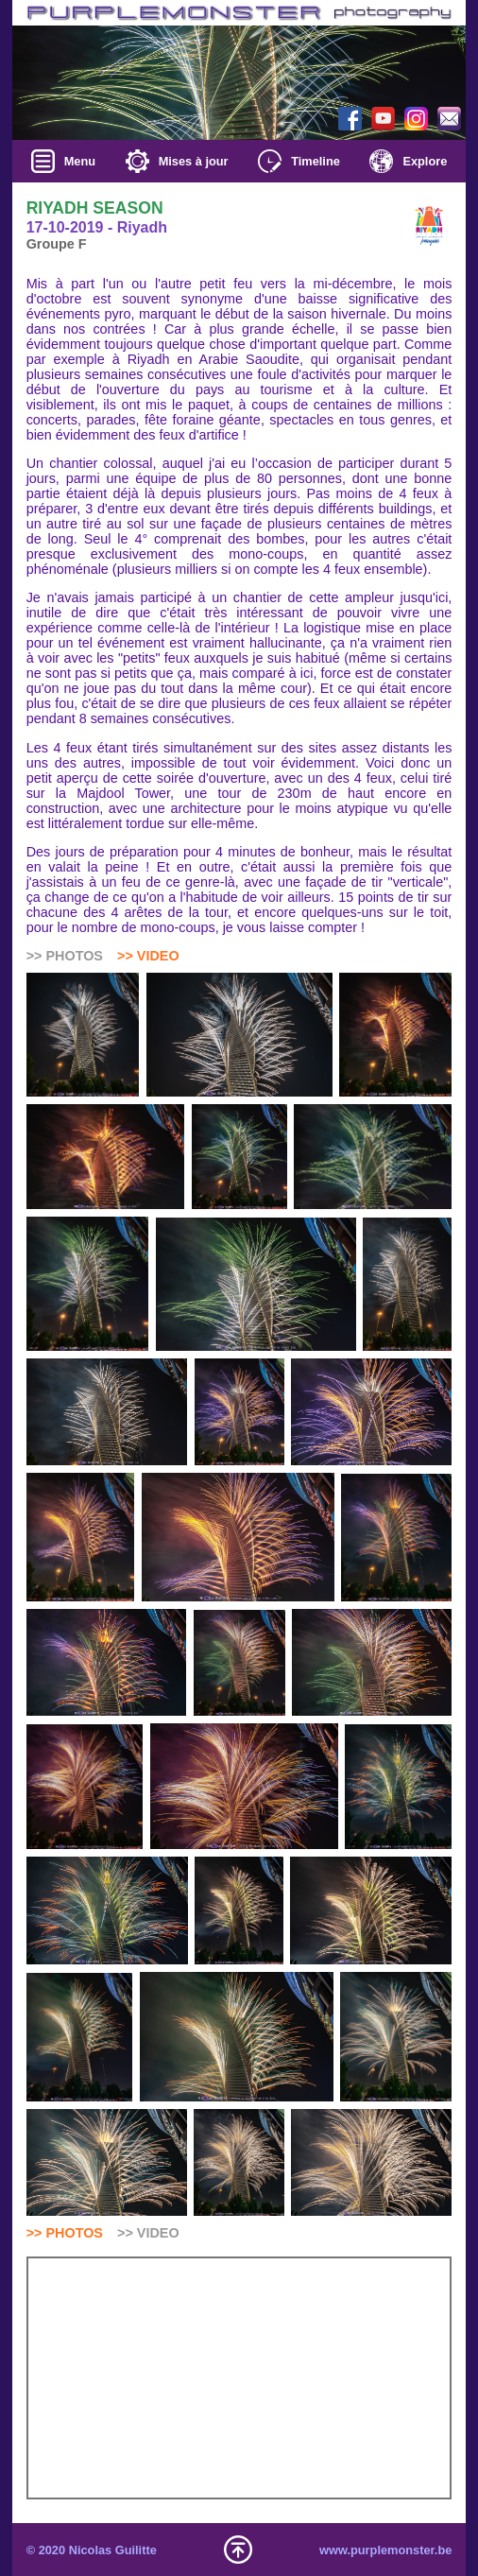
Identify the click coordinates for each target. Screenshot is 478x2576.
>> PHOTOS (64, 2232)
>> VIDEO (148, 955)
